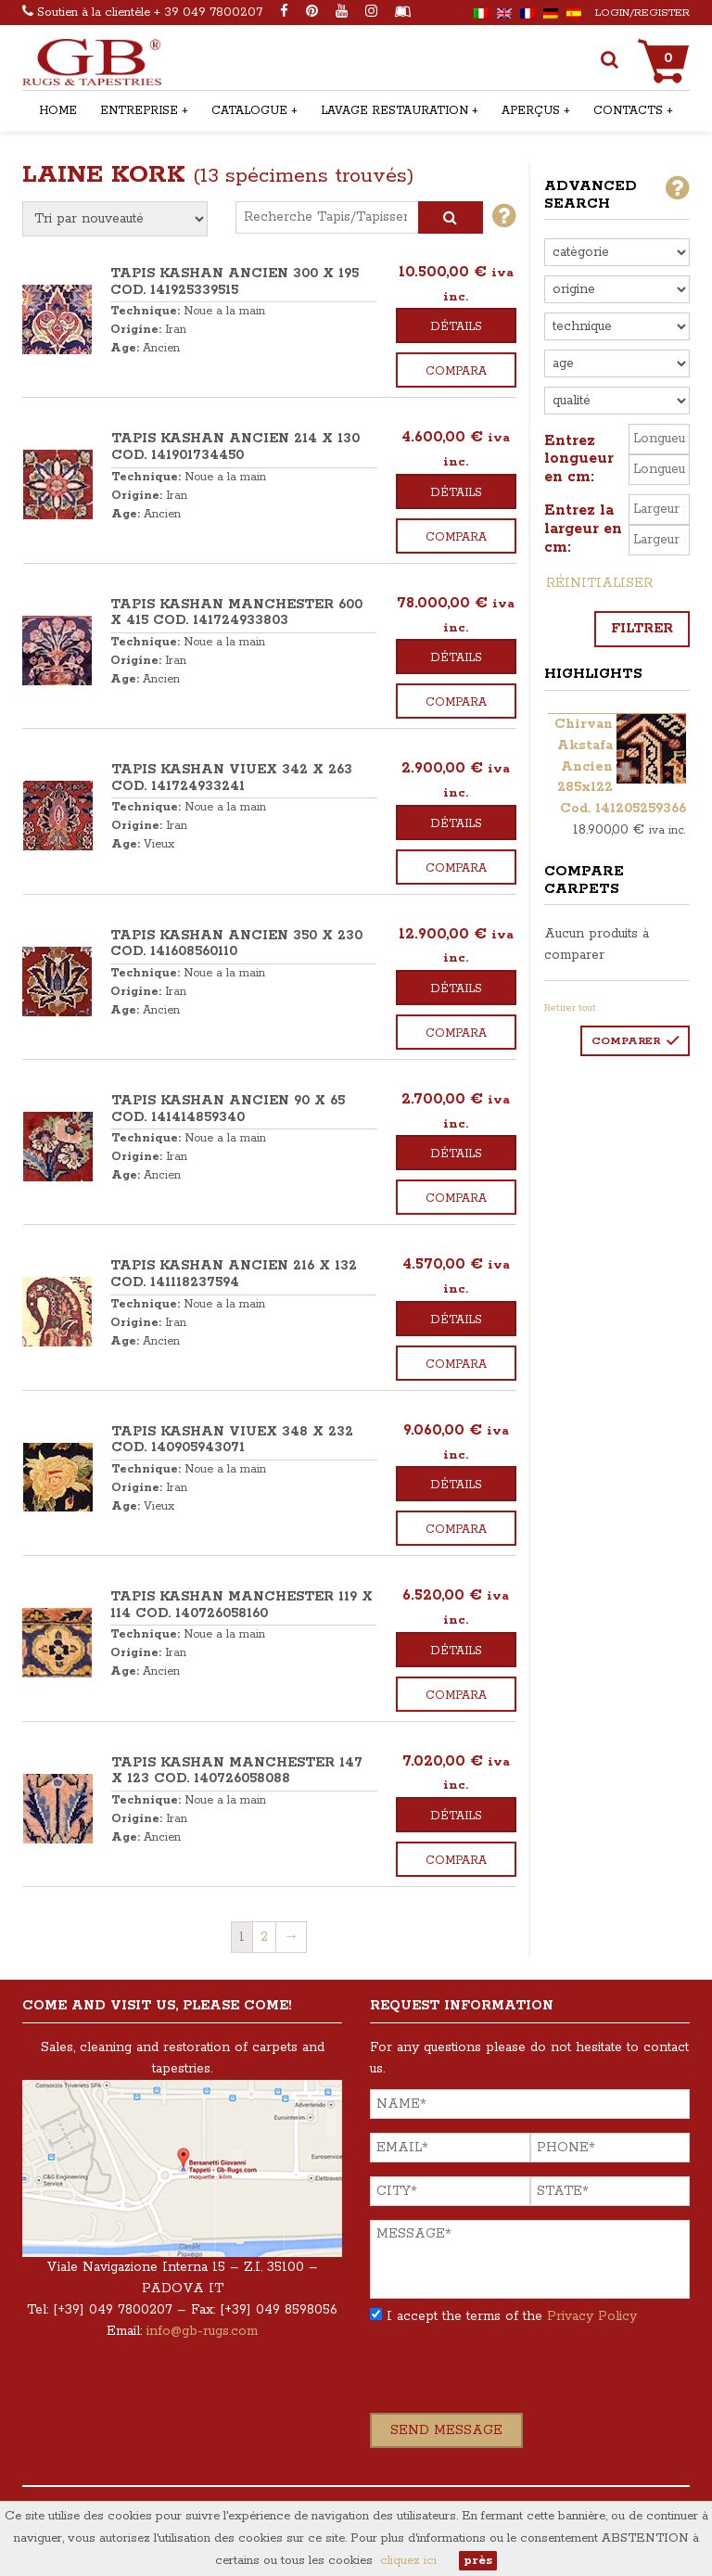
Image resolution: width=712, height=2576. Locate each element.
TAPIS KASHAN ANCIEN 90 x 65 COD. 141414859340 (228, 1109)
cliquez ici (408, 2561)
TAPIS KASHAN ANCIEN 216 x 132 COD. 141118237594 (233, 1274)
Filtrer (642, 628)
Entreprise (139, 111)
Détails (456, 327)
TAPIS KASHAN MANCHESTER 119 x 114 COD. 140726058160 (241, 1605)
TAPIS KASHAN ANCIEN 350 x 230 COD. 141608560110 (236, 944)
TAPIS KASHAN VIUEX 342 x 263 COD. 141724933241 (231, 778)
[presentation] (511, 2376)
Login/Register (642, 12)
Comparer (625, 1041)
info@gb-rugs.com (202, 2331)
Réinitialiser (599, 583)
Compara (456, 371)
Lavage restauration (394, 111)
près (478, 2561)
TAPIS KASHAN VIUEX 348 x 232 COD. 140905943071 (232, 1440)
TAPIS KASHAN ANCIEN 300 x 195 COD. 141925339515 (234, 282)
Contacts (628, 111)
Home (58, 111)
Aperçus (531, 111)
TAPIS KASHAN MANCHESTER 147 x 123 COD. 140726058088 (236, 1771)
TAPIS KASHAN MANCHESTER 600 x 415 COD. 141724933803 (236, 613)
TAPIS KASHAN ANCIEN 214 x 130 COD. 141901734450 (235, 447)
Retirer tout (570, 1007)
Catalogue (249, 111)
